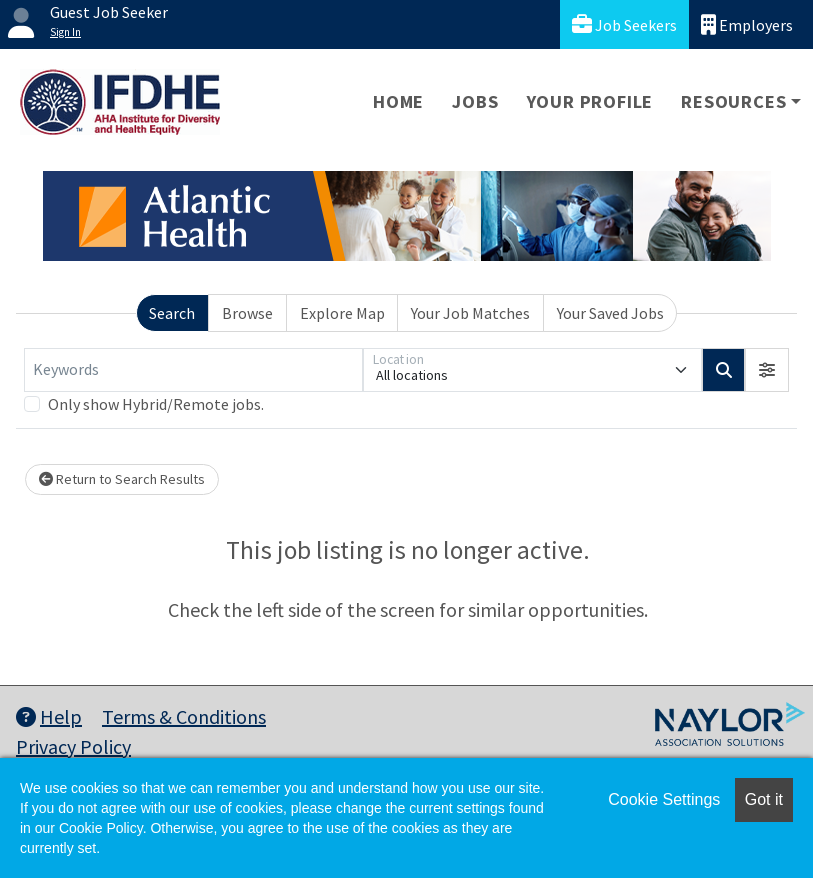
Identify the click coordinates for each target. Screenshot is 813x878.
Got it (764, 799)
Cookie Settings (664, 799)
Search (172, 313)
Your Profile (590, 101)
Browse (247, 313)
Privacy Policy (73, 746)
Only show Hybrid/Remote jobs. (156, 404)
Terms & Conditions (184, 716)
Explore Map (342, 313)
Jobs (475, 101)
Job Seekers (624, 24)
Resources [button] (733, 101)
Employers (747, 24)
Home (398, 101)
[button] (767, 370)
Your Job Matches (470, 313)
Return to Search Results (122, 479)
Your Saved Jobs (610, 313)
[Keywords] (193, 370)
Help (49, 716)
